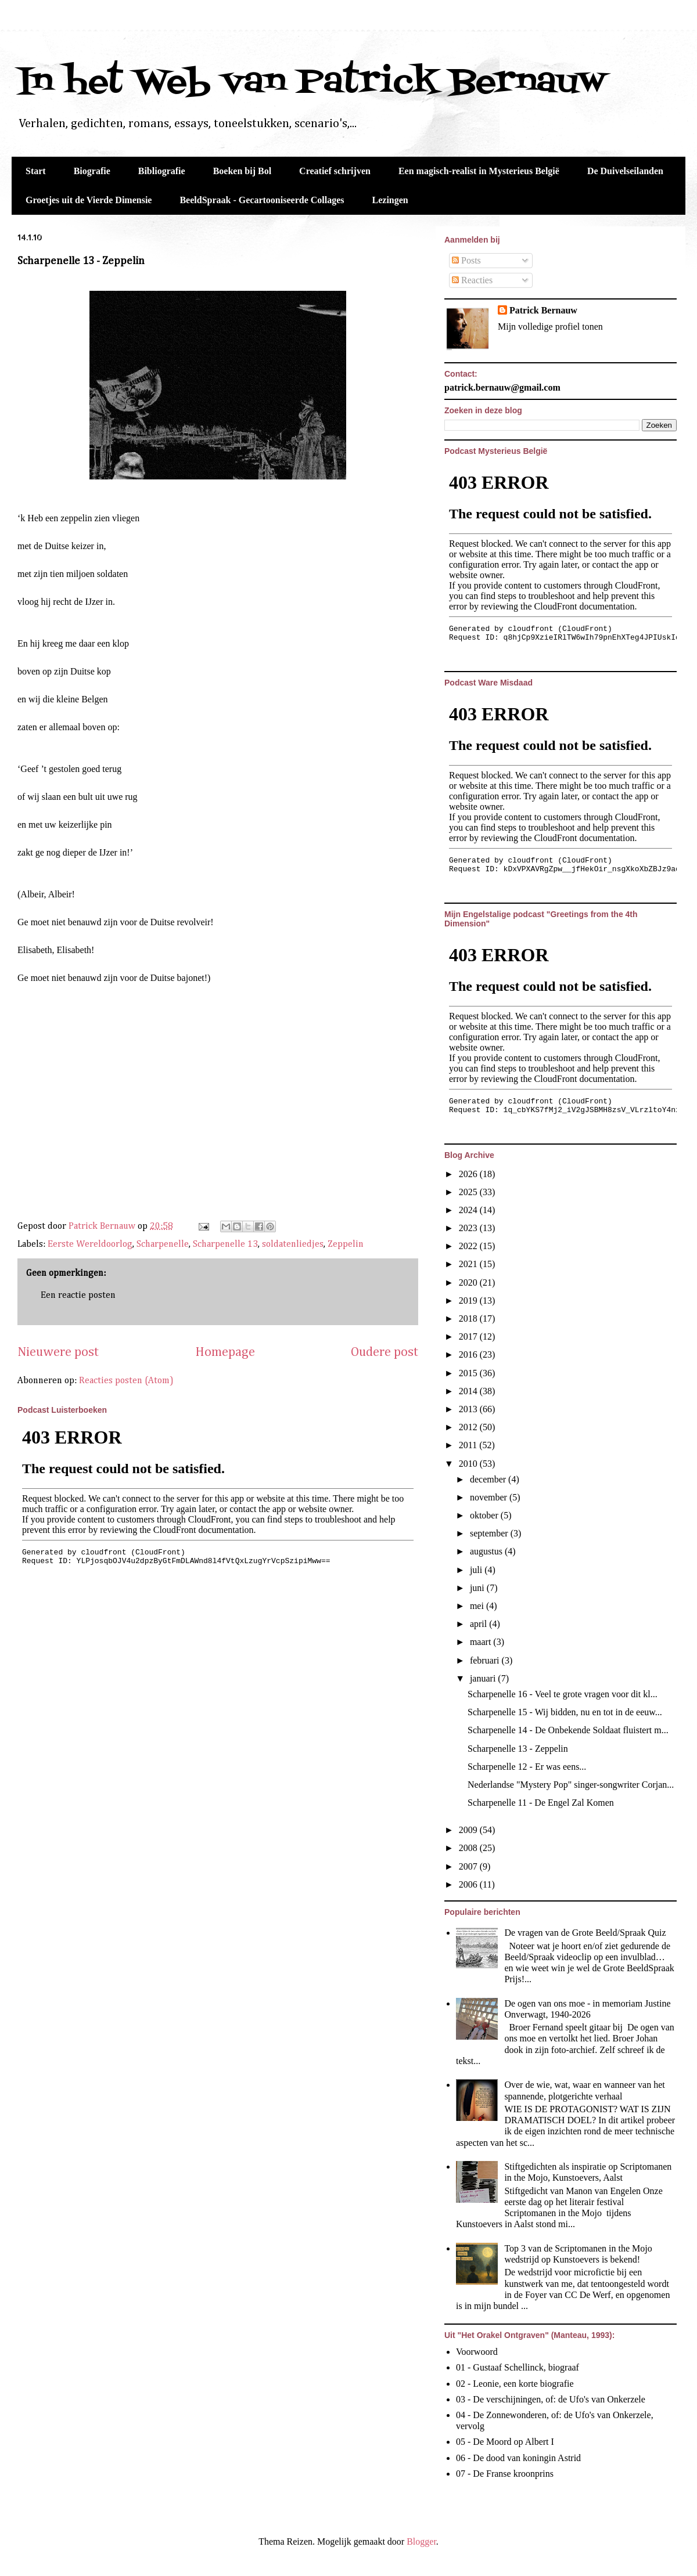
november (489, 1497)
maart (481, 1642)
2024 (469, 1210)
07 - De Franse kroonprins (505, 2473)
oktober (485, 1515)
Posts (466, 260)
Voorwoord (477, 2352)
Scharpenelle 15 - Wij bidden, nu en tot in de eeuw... (565, 1712)
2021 (469, 1264)
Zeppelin (346, 1244)
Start (36, 171)
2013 (469, 1409)
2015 (469, 1373)
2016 (469, 1354)
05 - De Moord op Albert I (505, 2442)
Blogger (421, 2541)
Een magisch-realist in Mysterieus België (478, 171)
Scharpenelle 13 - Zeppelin (518, 1749)
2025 (469, 1192)
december (489, 1479)
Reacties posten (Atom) (126, 1381)
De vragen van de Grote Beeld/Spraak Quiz (585, 1933)
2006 (469, 1884)
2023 (469, 1228)
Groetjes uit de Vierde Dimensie (89, 200)
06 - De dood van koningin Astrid (518, 2458)
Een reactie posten (78, 1295)
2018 (469, 1318)
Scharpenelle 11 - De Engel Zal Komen (541, 1802)
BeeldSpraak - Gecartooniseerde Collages (261, 200)
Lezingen (390, 200)
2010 (469, 1464)
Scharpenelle (162, 1244)
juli (477, 1570)
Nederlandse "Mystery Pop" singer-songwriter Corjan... (571, 1785)
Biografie (92, 171)
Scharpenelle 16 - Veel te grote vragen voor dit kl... (563, 1694)
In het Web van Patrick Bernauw (311, 82)
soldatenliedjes (293, 1244)
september (490, 1533)
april (479, 1624)
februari (486, 1660)
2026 (469, 1174)
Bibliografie (161, 171)
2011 (469, 1445)
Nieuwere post (58, 1352)
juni (478, 1588)
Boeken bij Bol (242, 171)
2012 (469, 1427)
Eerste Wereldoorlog (90, 1244)
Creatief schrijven (335, 171)
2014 (469, 1391)
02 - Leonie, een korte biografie (515, 2384)
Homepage (225, 1352)
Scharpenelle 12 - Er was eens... (527, 1767)
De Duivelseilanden (625, 171)
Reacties (472, 280)
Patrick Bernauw (543, 310)
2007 (469, 1866)
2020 (469, 1282)
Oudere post (384, 1352)
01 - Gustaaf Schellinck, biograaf (517, 2367)
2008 (469, 1848)
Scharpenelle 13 (225, 1244)
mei (478, 1606)
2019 (469, 1300)
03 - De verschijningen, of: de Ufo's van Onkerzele (550, 2399)
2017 (469, 1336)
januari (484, 1678)
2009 (469, 1830)
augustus (487, 1551)
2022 (469, 1246)
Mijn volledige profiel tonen (550, 326)
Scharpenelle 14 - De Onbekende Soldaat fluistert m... (568, 1730)
